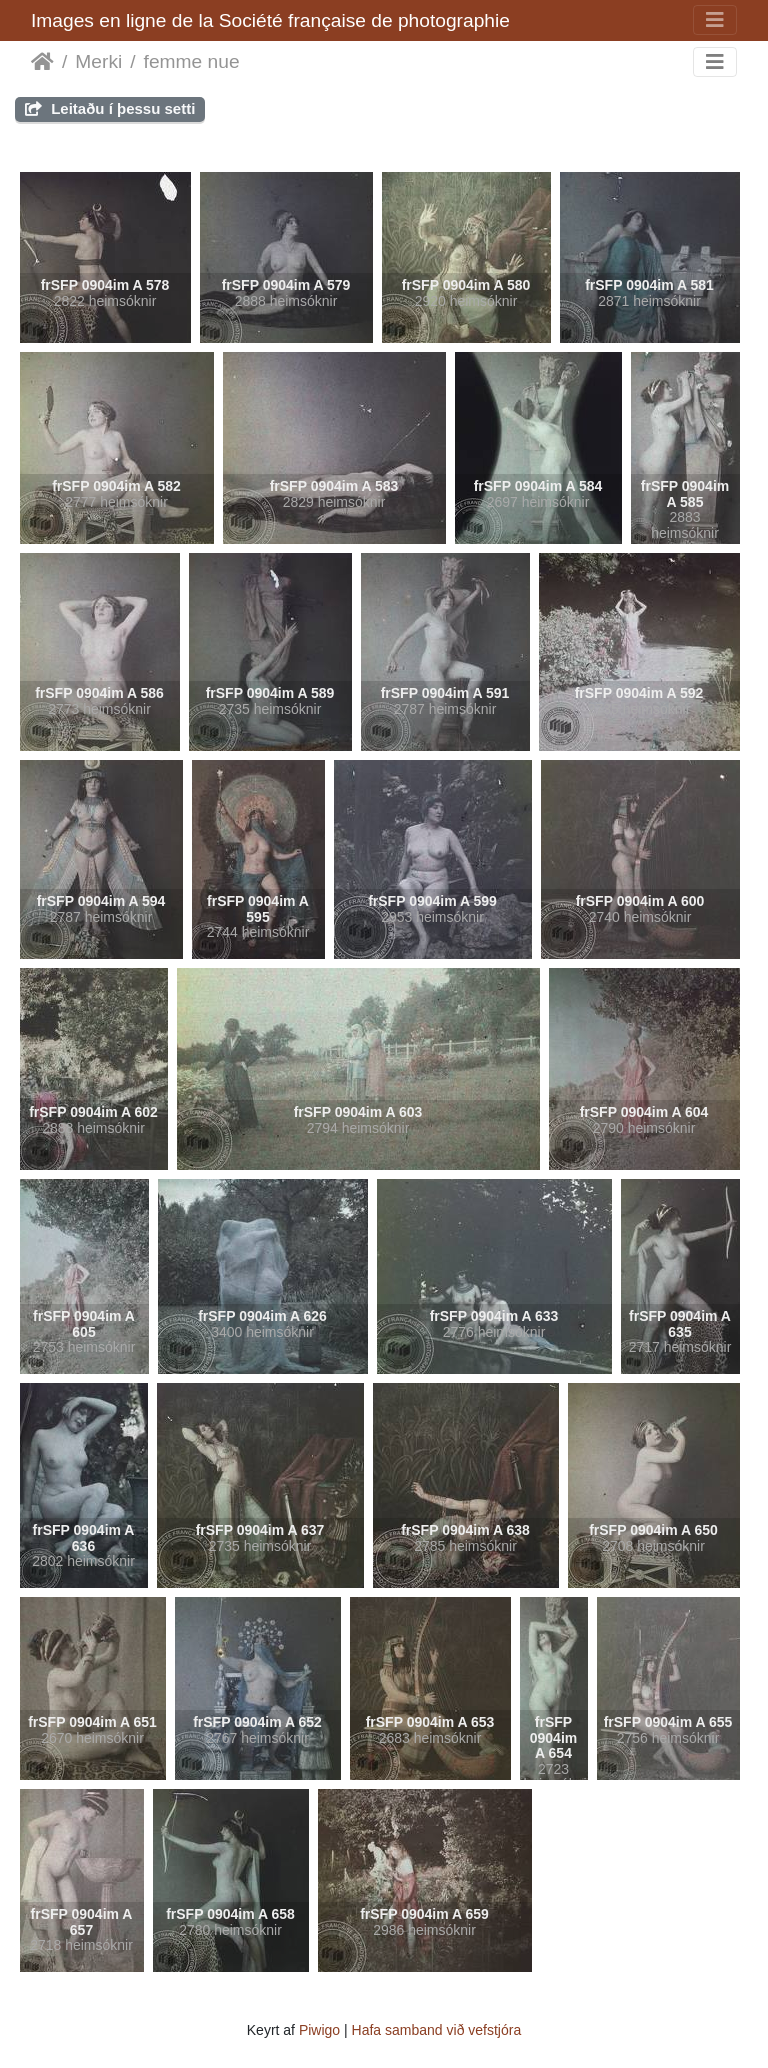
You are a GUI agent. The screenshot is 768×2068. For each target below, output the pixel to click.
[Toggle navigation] (715, 20)
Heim (42, 62)
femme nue (192, 61)
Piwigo (319, 2030)
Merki (98, 61)
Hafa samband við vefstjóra (437, 2030)
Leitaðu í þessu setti (110, 108)
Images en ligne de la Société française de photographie (270, 20)
